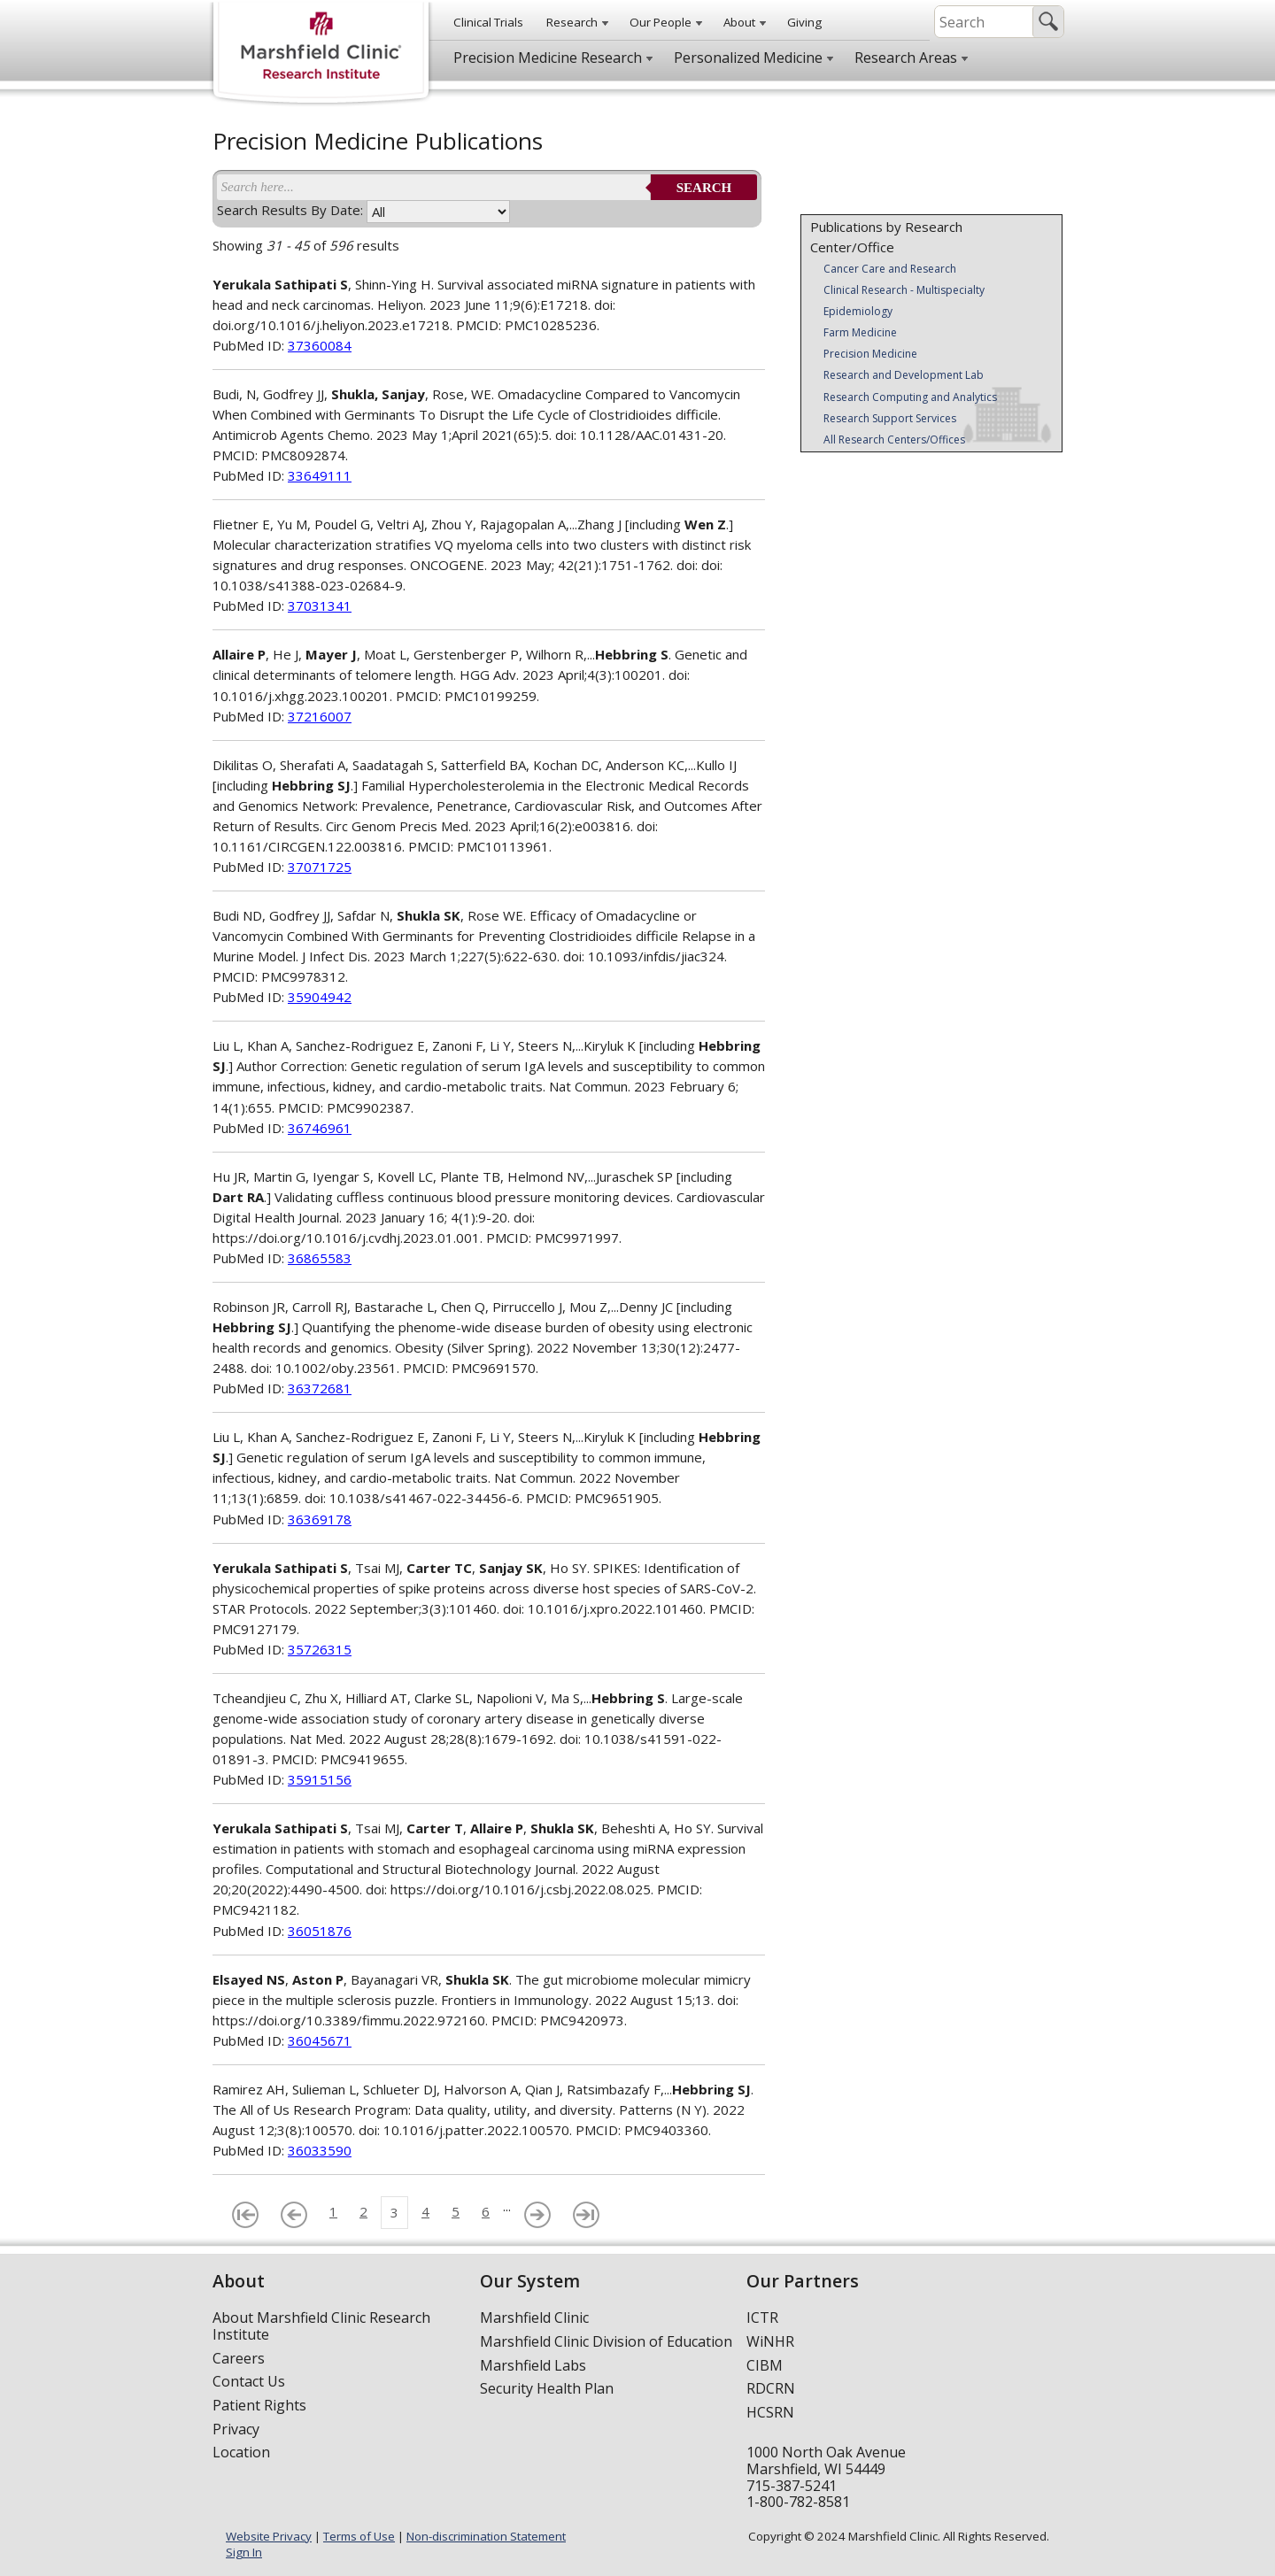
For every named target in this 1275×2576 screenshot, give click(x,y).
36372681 (320, 1388)
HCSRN (770, 2412)
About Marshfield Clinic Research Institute (321, 2326)
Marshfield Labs (533, 2365)
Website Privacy (269, 2536)
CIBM (764, 2365)
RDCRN (770, 2388)
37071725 (320, 866)
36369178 (320, 1519)
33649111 (320, 475)
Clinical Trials (488, 22)
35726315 (320, 1649)
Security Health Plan (547, 2388)
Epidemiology (857, 311)
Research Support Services (889, 418)
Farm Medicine (860, 332)
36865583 (320, 1258)
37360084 (320, 345)
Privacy (235, 2429)
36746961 (320, 1128)
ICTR (762, 2317)
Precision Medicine (870, 353)
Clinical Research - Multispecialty (904, 289)
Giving (804, 22)
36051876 (320, 1931)
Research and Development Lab (903, 374)
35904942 (320, 997)
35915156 (320, 1779)
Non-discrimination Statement (486, 2536)
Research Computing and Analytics (910, 397)
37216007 (320, 716)
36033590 (320, 2150)
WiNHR (770, 2341)
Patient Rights (259, 2405)
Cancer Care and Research (889, 268)
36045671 (320, 2040)
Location (241, 2452)
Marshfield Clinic (534, 2317)
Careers (238, 2358)
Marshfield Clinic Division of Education (606, 2341)
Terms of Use (359, 2536)
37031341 (320, 605)
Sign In (244, 2552)
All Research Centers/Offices (894, 439)
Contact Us (248, 2381)
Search (704, 188)
